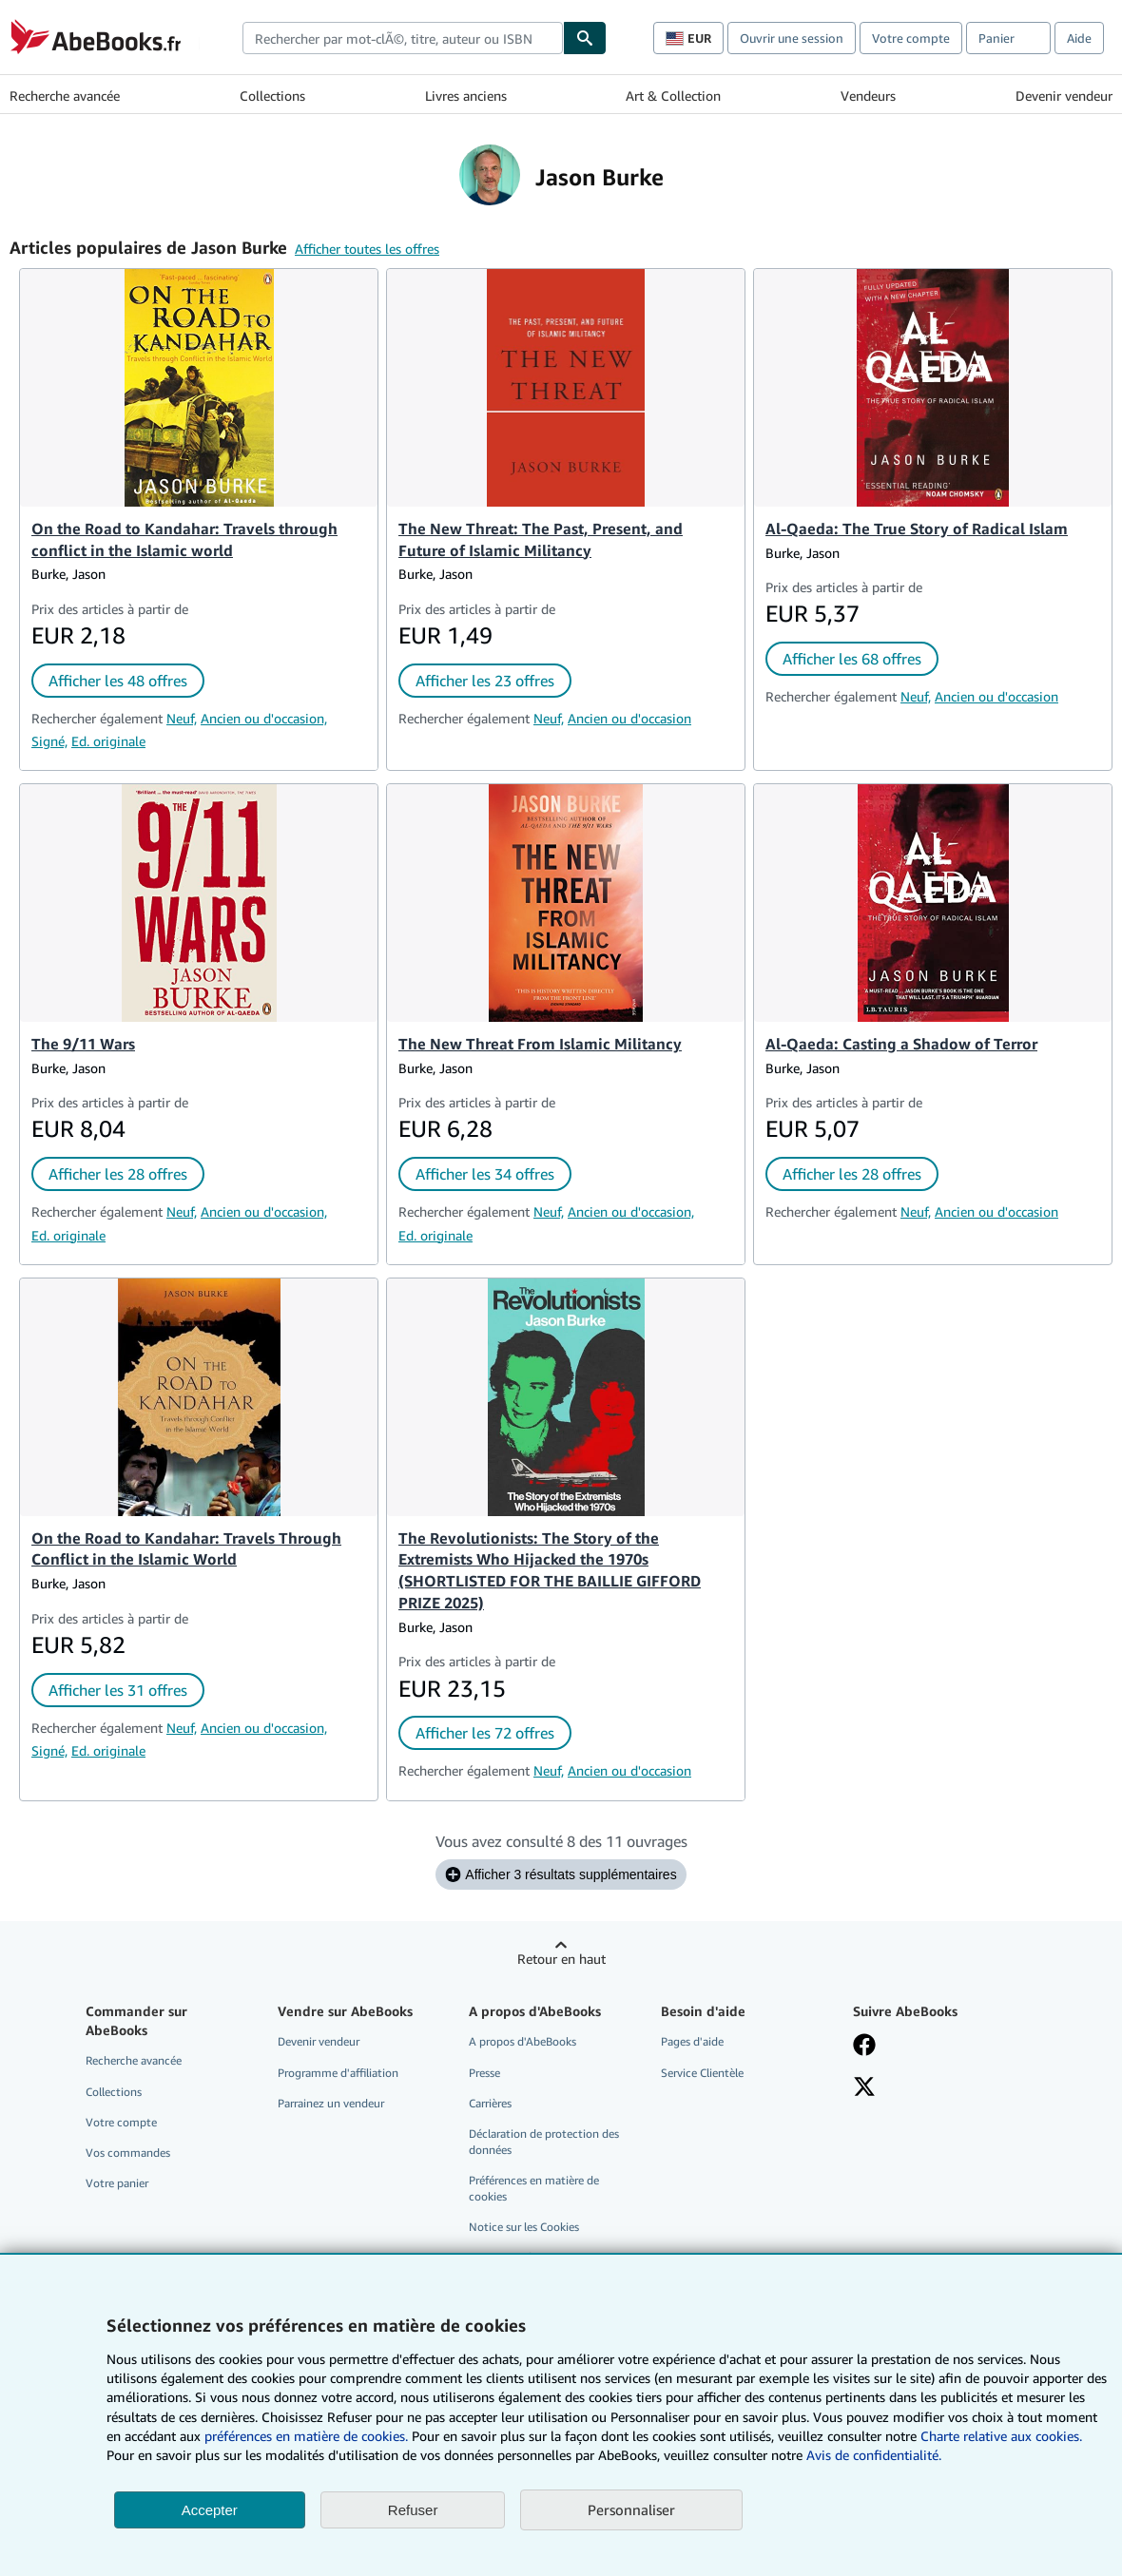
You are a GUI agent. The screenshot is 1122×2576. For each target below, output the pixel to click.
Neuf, (181, 718)
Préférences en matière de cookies (534, 2188)
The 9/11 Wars (83, 1043)
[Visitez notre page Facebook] (864, 2046)
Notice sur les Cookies (524, 2227)
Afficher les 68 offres (852, 658)
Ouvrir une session (791, 38)
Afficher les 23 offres (485, 680)
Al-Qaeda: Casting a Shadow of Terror (901, 1043)
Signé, (49, 741)
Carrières (490, 2103)
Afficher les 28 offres (117, 1173)
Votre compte (911, 38)
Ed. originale (108, 741)
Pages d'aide (692, 2041)
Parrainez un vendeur (331, 2103)
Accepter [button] (210, 2510)
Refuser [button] (413, 2510)
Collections (272, 95)
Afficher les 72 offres (485, 1732)
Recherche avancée (65, 95)
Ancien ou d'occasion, (264, 718)
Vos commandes (128, 2152)
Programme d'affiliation (338, 2073)
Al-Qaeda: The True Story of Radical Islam (916, 528)
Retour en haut (561, 1959)
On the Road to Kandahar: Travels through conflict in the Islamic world (184, 539)
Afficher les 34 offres (485, 1173)
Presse (484, 2073)
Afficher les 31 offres (117, 1690)
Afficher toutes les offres (367, 248)
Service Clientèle (702, 2073)
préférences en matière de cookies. (306, 2436)
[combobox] (402, 38)
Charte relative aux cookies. (1001, 2436)
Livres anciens (466, 95)
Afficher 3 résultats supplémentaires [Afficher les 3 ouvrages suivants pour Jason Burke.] (560, 1874)
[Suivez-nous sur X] (864, 2088)
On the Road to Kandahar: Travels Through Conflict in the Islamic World (186, 1548)
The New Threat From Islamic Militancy (540, 1043)
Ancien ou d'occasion (629, 718)
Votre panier (117, 2183)
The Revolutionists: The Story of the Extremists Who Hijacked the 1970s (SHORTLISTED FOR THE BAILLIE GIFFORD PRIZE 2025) (549, 1570)
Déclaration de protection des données (544, 2141)
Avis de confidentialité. (873, 2455)
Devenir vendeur (1064, 95)
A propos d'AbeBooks (522, 2041)
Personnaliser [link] (631, 2509)
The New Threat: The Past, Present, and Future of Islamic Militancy (540, 539)
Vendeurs (868, 95)
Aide (1079, 38)
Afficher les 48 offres (117, 680)
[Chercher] (585, 38)
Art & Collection (673, 95)
